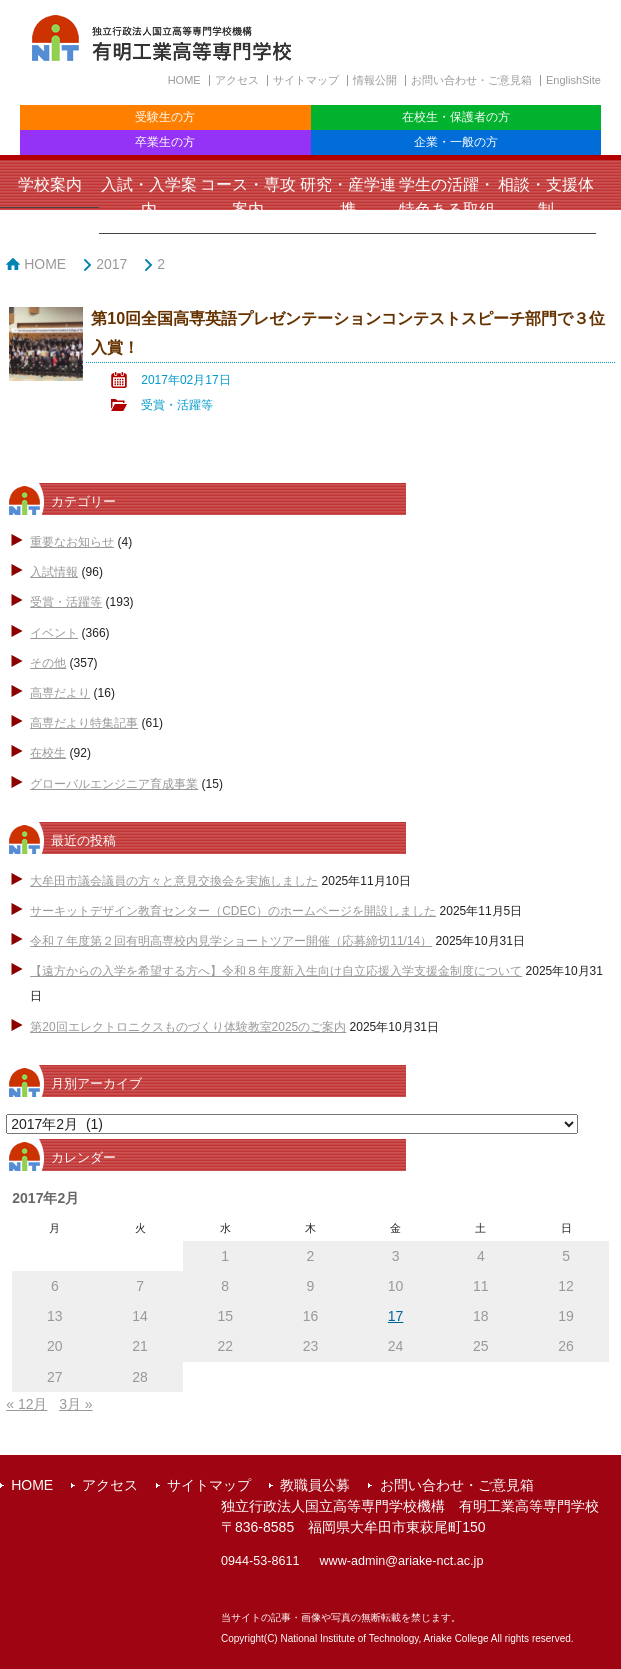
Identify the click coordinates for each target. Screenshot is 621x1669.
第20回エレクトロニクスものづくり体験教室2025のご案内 (188, 1027)
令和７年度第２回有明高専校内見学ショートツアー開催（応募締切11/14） (231, 941)
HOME (184, 80)
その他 (48, 663)
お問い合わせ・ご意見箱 (471, 80)
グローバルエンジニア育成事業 (114, 784)
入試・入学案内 (149, 197)
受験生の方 (165, 117)
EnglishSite (573, 80)
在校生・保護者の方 (456, 117)
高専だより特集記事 (84, 723)
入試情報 (54, 572)
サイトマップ (306, 80)
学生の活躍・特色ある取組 (447, 197)
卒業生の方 (165, 142)
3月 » (75, 1404)
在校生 (48, 753)
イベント (54, 633)
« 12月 (26, 1404)
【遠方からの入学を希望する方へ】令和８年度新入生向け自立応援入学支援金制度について (276, 971)
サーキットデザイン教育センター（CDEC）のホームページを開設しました (233, 911)
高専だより (60, 693)
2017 (111, 264)
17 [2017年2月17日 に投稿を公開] (396, 1316)
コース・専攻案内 (248, 197)
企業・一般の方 (456, 142)
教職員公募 (315, 1485)
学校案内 (50, 184)
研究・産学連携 (348, 197)
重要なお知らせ (72, 542)
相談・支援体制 (546, 197)
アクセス (237, 80)
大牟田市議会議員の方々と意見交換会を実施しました (174, 881)
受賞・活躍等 (177, 405)
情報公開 (375, 80)
